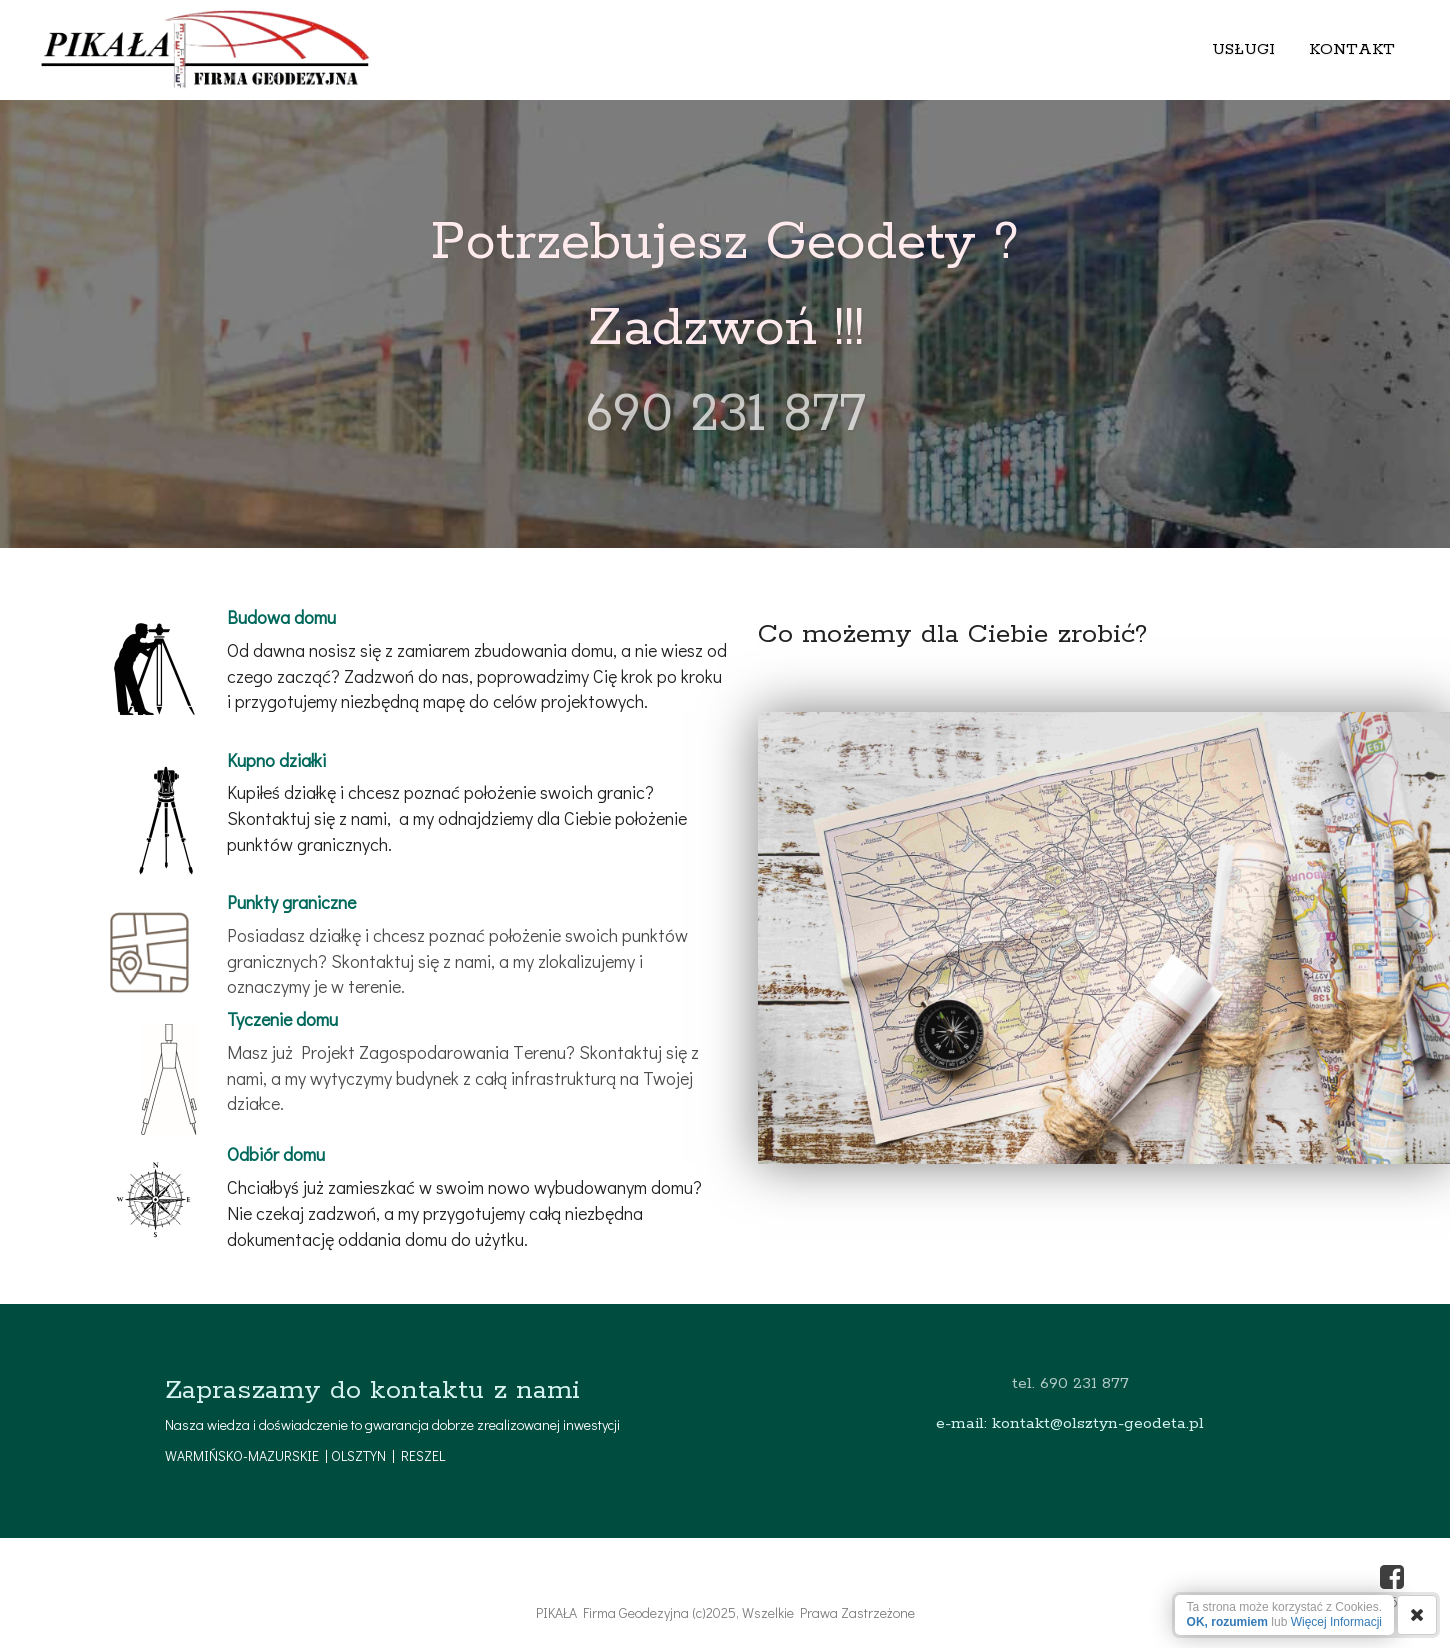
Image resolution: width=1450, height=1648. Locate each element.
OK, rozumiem (1227, 1622)
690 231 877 (725, 415)
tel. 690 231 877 (1070, 1383)
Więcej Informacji (1336, 1622)
